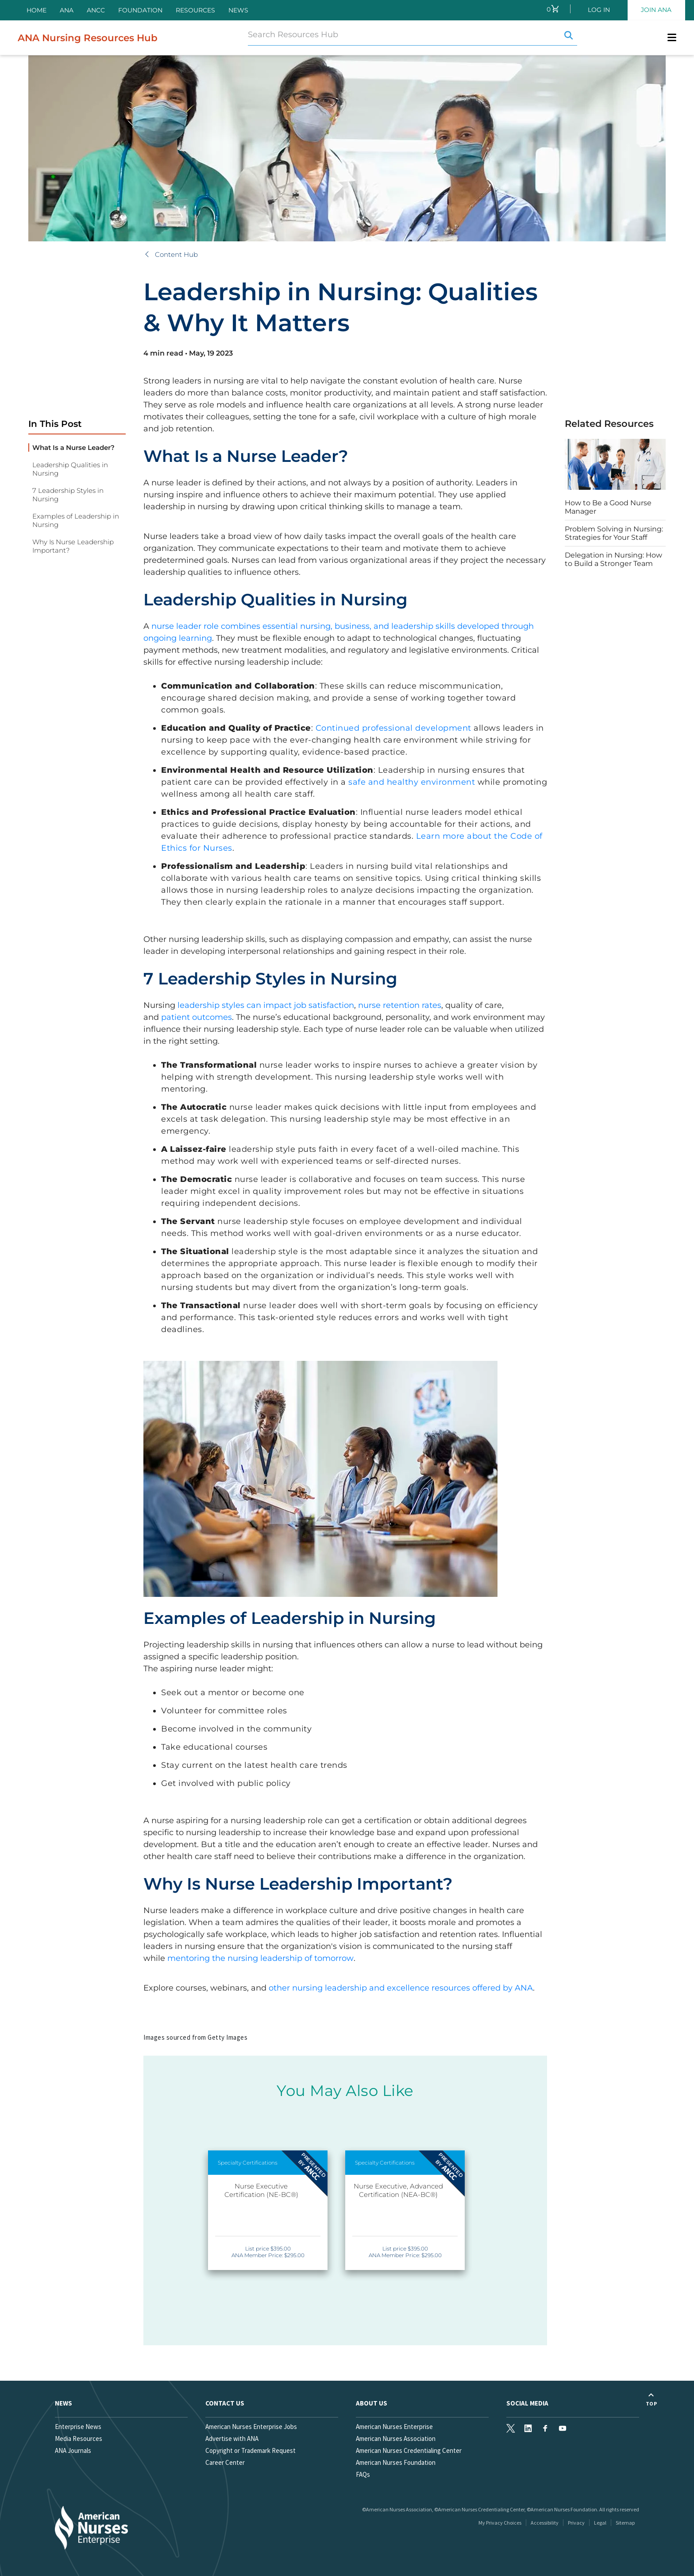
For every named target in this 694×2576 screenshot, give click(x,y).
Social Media (527, 2403)
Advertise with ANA (231, 2438)
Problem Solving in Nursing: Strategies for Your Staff (614, 533)
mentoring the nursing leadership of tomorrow (260, 1958)
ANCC (96, 10)
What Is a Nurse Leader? (73, 447)
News (238, 10)
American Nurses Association (396, 2438)
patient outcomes (196, 1017)
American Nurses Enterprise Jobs (251, 2426)
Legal (600, 2522)
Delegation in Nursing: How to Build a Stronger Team (613, 559)
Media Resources (78, 2438)
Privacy (576, 2522)
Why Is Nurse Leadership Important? (73, 546)
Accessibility (545, 2522)
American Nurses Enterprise (394, 2426)
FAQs (363, 2474)
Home (36, 10)
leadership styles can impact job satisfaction (265, 1005)
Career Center (225, 2462)
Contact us (224, 2403)
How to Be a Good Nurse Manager (608, 507)
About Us (371, 2403)
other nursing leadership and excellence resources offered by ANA (401, 1988)
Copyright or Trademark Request (250, 2450)
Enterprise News (78, 2426)
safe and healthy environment (411, 782)
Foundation (140, 10)
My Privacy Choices (499, 2522)
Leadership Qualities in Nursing (70, 469)
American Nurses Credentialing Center (409, 2450)
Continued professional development (393, 728)
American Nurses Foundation (396, 2462)
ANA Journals (73, 2450)
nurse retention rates (399, 1005)
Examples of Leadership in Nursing (75, 520)
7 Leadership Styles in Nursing (68, 494)
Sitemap (625, 2522)
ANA (66, 10)
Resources (195, 10)
